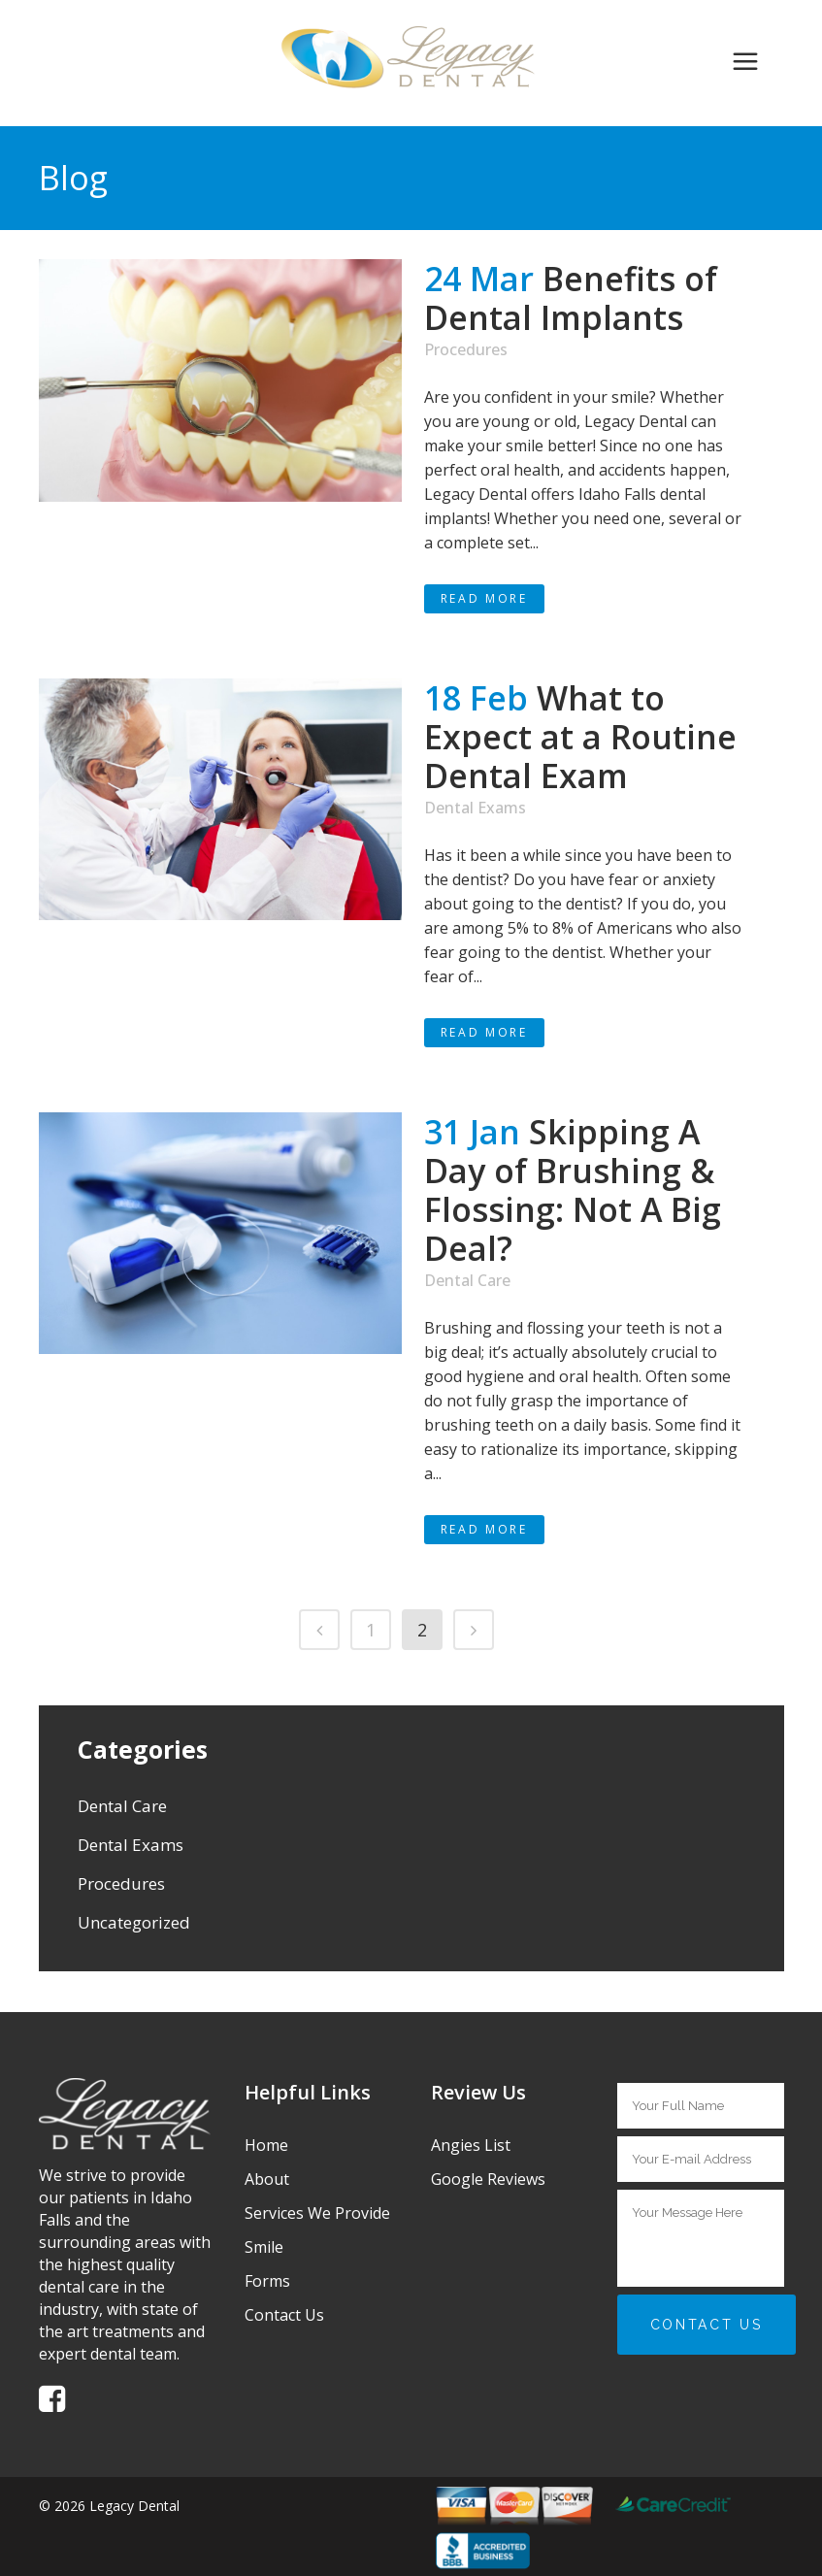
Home (266, 2145)
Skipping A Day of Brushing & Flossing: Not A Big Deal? (572, 1190)
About (267, 2179)
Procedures (466, 349)
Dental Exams (475, 807)
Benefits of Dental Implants (570, 298)
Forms (267, 2281)
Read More (484, 598)
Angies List (470, 2145)
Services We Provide (317, 2213)
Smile (264, 2247)
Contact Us (284, 2315)
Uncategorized (134, 1922)
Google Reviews (488, 2179)
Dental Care (467, 1280)
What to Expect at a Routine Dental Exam (580, 737)
